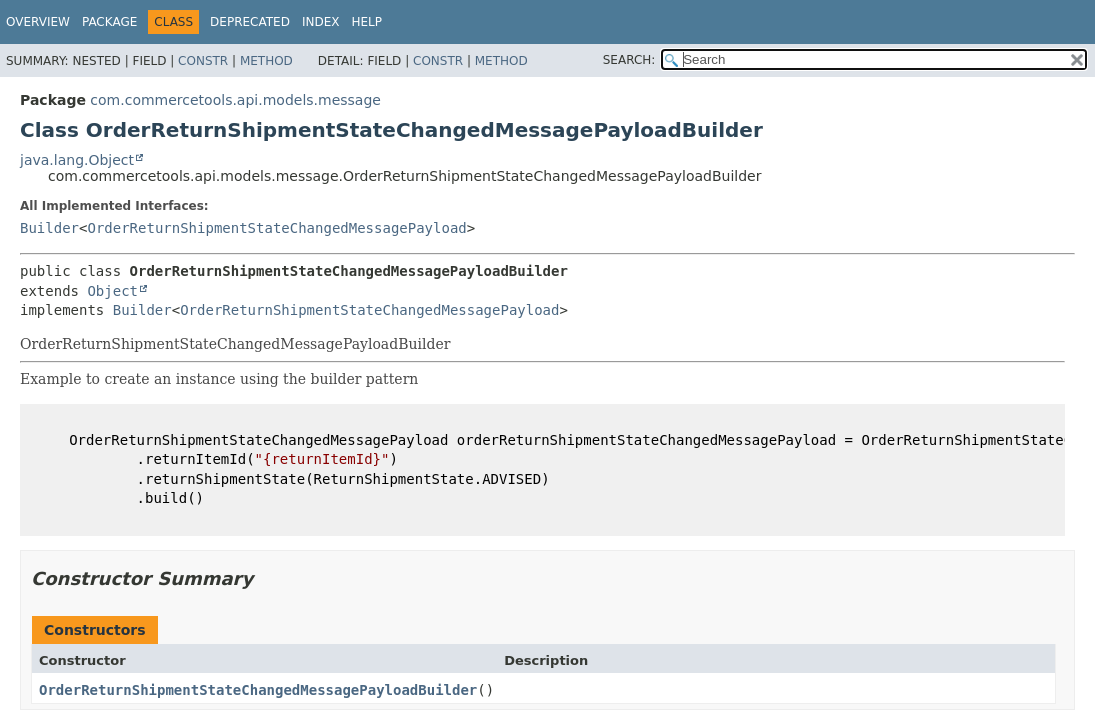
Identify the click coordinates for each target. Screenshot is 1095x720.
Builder (49, 228)
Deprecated (250, 22)
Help (366, 22)
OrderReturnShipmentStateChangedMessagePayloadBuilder (258, 690)
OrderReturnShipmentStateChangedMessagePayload (276, 228)
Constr (203, 61)
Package (109, 22)
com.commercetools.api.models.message (235, 100)
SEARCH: (629, 60)
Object (112, 291)
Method (266, 61)
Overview (38, 22)
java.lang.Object (77, 160)
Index (321, 22)
